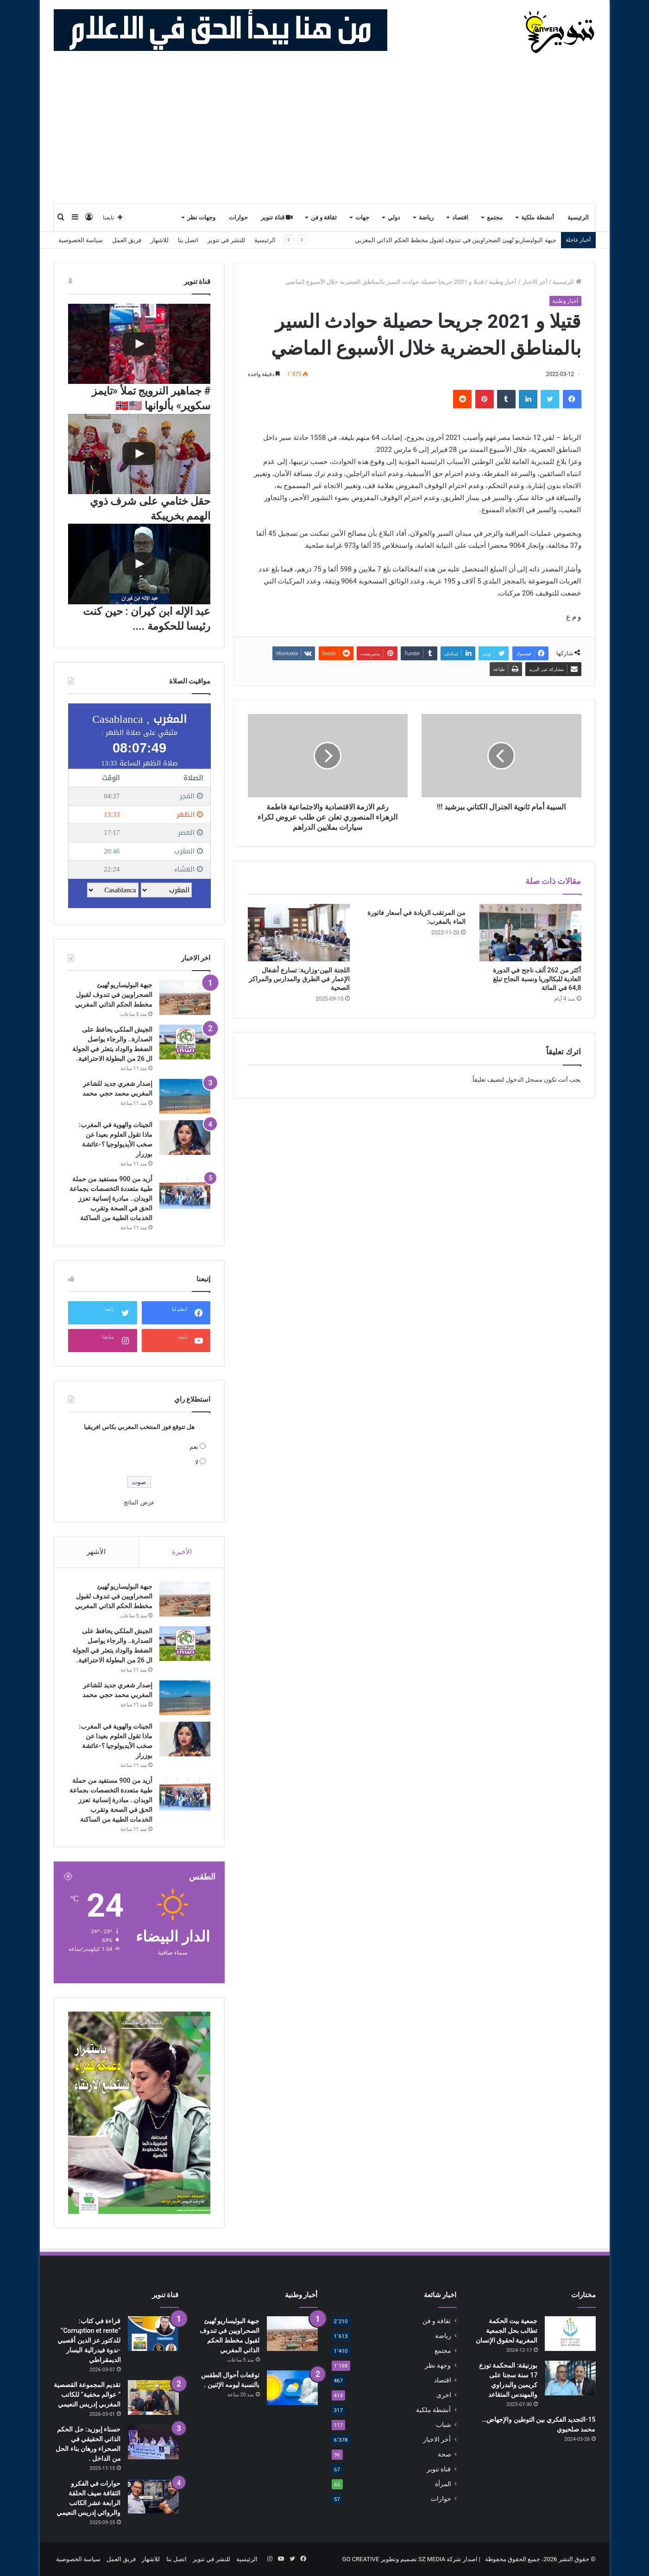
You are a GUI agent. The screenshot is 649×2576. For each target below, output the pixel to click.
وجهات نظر (201, 217)
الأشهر (96, 1552)
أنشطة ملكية (537, 217)
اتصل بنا (188, 240)
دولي (394, 217)
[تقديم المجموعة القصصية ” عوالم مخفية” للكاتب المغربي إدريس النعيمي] (153, 2397)
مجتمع (495, 217)
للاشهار (160, 240)
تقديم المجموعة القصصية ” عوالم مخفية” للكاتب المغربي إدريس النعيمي (87, 2394)
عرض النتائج (139, 1502)
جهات (362, 217)
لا (196, 1462)
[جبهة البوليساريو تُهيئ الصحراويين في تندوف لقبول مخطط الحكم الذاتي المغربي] (184, 997)
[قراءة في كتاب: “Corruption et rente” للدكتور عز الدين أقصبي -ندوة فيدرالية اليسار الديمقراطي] (153, 2333)
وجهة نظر (438, 2365)
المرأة (443, 2484)
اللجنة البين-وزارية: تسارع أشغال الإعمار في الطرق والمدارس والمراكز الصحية (299, 978)
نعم (193, 1446)
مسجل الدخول (524, 1079)
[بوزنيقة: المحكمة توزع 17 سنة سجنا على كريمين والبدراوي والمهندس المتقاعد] (570, 2378)
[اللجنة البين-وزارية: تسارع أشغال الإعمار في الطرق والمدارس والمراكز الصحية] (299, 932)
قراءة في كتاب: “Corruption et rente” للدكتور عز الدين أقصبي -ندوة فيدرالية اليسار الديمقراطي (88, 2340)
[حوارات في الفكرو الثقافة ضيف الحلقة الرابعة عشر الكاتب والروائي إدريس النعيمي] (153, 2496)
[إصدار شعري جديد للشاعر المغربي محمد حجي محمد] (184, 1096)
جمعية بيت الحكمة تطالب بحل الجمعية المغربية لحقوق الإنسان (507, 2330)
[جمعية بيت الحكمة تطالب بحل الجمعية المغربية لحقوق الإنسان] (570, 2333)
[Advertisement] (325, 133)
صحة (444, 2454)
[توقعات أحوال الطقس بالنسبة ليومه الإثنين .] (292, 2387)
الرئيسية (578, 217)
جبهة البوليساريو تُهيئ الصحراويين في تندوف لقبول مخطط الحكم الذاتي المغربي (113, 994)
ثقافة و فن (324, 217)
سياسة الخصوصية (80, 240)
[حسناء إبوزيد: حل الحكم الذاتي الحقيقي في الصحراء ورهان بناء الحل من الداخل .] (153, 2442)
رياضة (426, 217)
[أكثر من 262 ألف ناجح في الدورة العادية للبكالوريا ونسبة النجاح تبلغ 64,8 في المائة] (530, 932)
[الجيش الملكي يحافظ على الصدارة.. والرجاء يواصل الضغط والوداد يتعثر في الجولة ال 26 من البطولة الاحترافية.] (184, 1042)
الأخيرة (182, 1552)
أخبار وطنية (503, 281)
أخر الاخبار (535, 281)
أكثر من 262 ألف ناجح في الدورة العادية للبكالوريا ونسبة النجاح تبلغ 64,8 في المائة (537, 978)
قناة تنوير (277, 217)
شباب (443, 2424)
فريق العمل (126, 240)
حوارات (238, 217)
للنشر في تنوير (226, 240)
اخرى (443, 2395)
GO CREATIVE (360, 2559)
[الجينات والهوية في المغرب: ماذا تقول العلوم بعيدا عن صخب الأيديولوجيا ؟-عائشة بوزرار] (184, 1137)
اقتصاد (460, 217)
